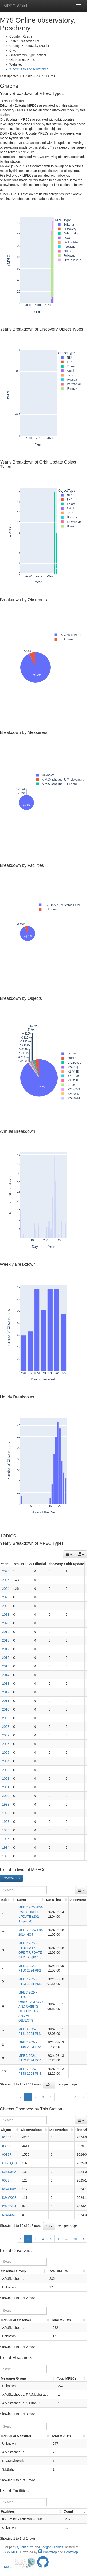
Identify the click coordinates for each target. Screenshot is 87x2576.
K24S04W (9, 2172)
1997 (5, 1821)
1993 (5, 1856)
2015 (5, 1666)
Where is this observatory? (28, 69)
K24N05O (9, 2215)
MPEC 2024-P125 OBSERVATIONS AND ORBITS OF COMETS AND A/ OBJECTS (30, 2006)
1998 (5, 1813)
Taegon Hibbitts (52, 2547)
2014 (5, 1675)
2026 (5, 1571)
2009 (5, 1718)
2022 (5, 1606)
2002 (5, 1778)
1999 (5, 1804)
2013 (5, 1683)
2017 (5, 1649)
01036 (6, 2137)
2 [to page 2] (35, 2097)
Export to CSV (11, 1878)
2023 (5, 1597)
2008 (5, 1727)
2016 (5, 1657)
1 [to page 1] (28, 2097)
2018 (5, 1640)
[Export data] (81, 1554)
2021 (5, 1614)
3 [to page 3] (43, 2097)
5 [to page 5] (58, 2097)
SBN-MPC (11, 2552)
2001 (5, 1787)
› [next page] (83, 2097)
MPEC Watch (15, 5)
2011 (5, 1701)
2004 (5, 1761)
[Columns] (69, 1554)
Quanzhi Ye (25, 2547)
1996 (5, 1830)
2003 (5, 1770)
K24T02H (9, 2206)
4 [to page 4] (51, 2097)
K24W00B (9, 2198)
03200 (6, 2146)
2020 (5, 1623)
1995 (5, 1839)
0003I (6, 2180)
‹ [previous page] (20, 2097)
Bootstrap (47, 2552)
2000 (5, 1796)
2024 (5, 1588)
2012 (5, 1692)
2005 (5, 1752)
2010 (5, 1709)
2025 (5, 1580)
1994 (5, 1847)
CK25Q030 (10, 2163)
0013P (6, 2154)
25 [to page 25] (75, 2097)
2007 (5, 1735)
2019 (5, 1632)
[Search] (23, 1890)
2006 (5, 1744)
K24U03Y (9, 2189)
